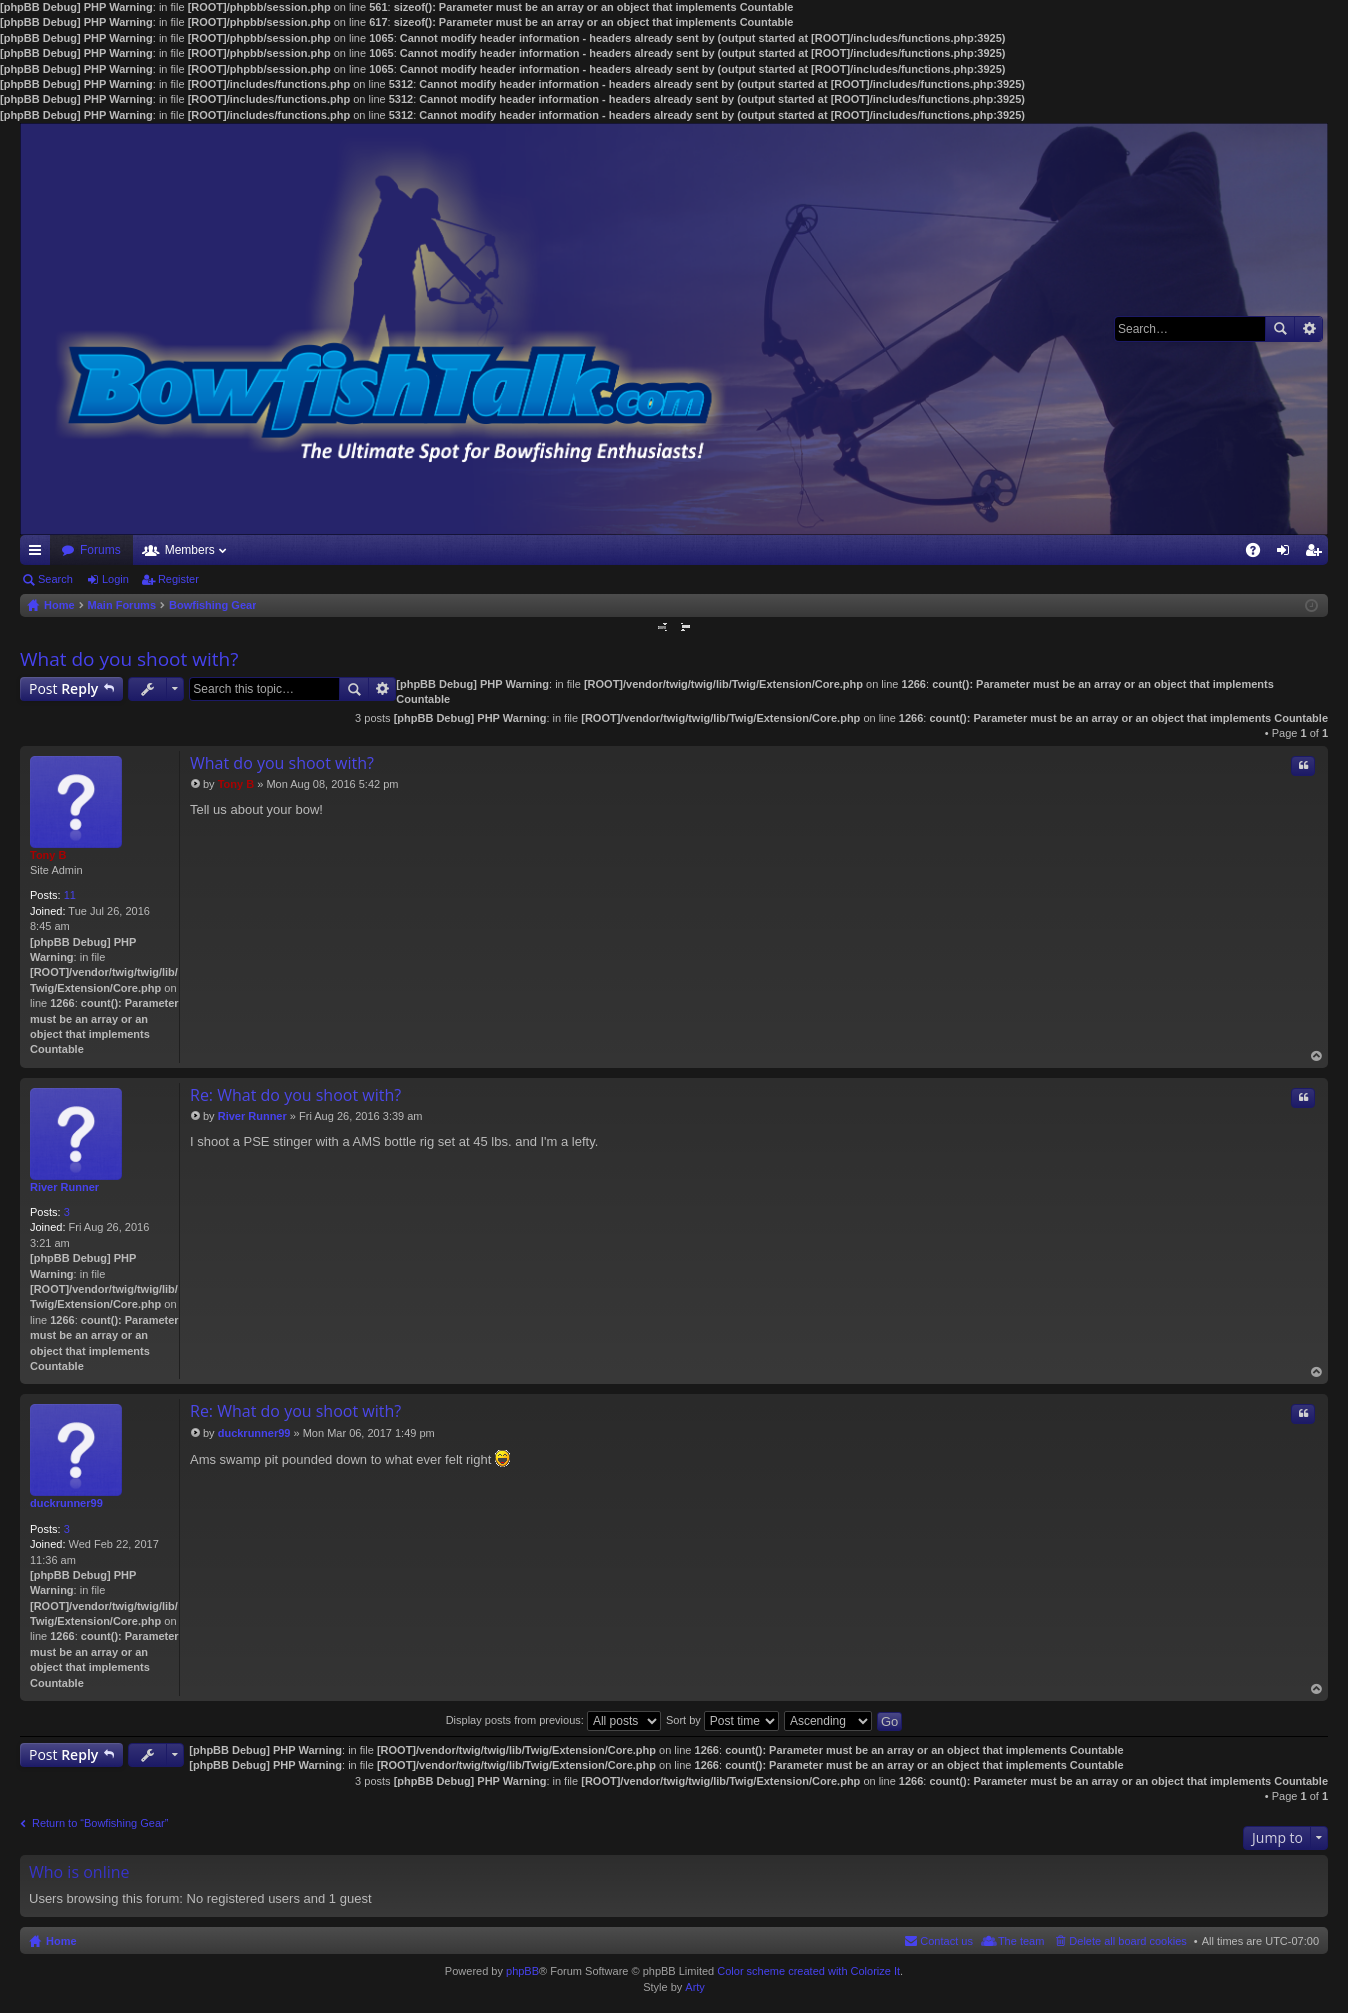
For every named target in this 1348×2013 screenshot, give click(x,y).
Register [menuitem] (1317, 554)
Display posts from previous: (553, 1720)
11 (70, 895)
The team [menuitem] (1021, 1941)
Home (61, 1941)
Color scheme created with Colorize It (808, 1971)
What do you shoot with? (129, 659)
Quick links (39, 554)
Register (178, 579)
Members (190, 550)
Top (1317, 1056)
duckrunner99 (66, 1503)
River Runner (64, 1187)
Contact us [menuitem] (946, 1941)
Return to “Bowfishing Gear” (100, 1823)
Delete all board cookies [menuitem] (1127, 1941)
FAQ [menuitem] (1259, 554)
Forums (100, 550)
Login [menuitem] (1287, 554)
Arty (695, 1987)
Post (63, 688)
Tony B (48, 855)
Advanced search (1308, 329)
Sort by (722, 1720)
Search (1280, 329)
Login (115, 579)
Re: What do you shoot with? (295, 1095)
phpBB (522, 1971)
